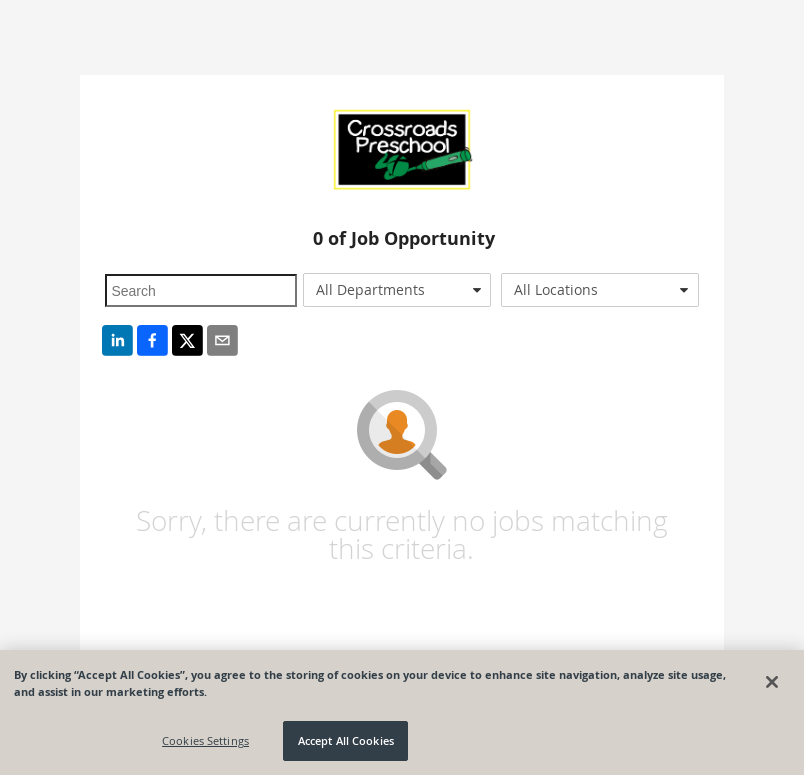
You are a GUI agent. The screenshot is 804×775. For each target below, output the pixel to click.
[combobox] (397, 290)
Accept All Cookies (346, 740)
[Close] (772, 682)
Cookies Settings (205, 740)
